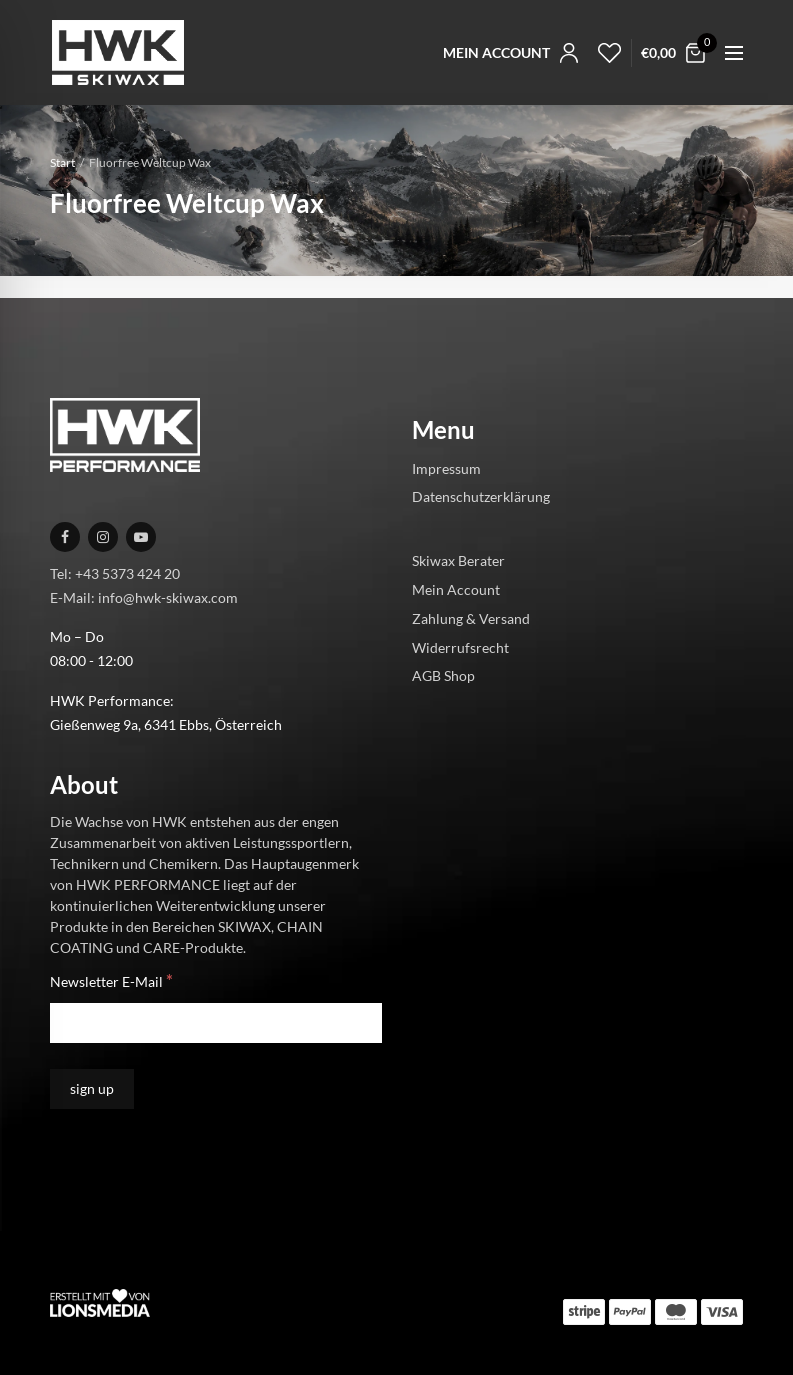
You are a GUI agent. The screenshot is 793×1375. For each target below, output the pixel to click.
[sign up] (92, 1089)
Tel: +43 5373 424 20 (115, 573)
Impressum (446, 468)
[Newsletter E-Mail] (216, 1023)
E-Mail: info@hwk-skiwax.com (144, 597)
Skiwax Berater (458, 560)
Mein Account (456, 589)
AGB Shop (443, 675)
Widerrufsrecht (460, 647)
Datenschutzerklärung (481, 496)
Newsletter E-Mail (111, 980)
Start (62, 162)
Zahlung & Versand (471, 618)
